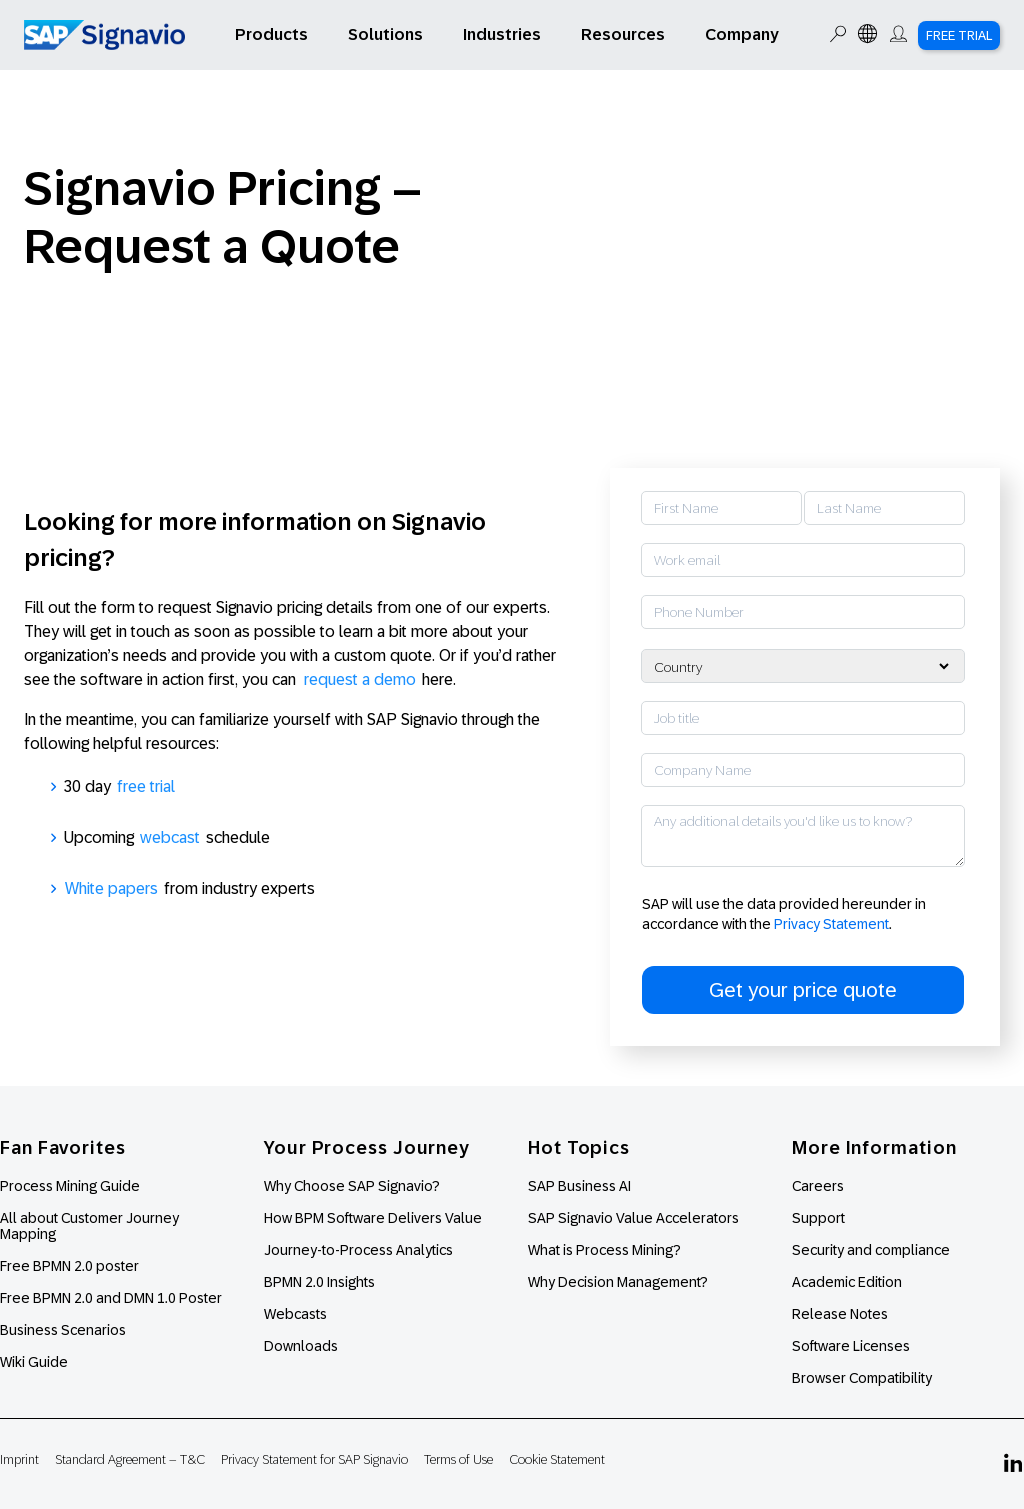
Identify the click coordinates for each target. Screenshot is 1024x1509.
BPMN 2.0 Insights (319, 1282)
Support (818, 1218)
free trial (146, 786)
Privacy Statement (831, 924)
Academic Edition (847, 1282)
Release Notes (840, 1314)
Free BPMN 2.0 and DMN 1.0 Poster (111, 1298)
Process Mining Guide (70, 1186)
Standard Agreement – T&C (130, 1459)
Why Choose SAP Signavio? (352, 1186)
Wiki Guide (34, 1362)
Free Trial (959, 35)
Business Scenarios (63, 1330)
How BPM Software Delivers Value (373, 1218)
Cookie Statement (557, 1459)
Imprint (19, 1459)
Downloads (301, 1346)
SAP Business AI (579, 1186)
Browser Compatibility (862, 1378)
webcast (170, 837)
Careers (818, 1186)
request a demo (360, 679)
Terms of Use (458, 1459)
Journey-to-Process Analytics (360, 1250)
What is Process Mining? (604, 1250)
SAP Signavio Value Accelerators (633, 1218)
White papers (111, 888)
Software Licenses (851, 1346)
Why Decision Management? (618, 1282)
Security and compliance (871, 1250)
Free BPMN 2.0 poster (69, 1266)
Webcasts (295, 1314)
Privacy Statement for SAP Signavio (314, 1459)
